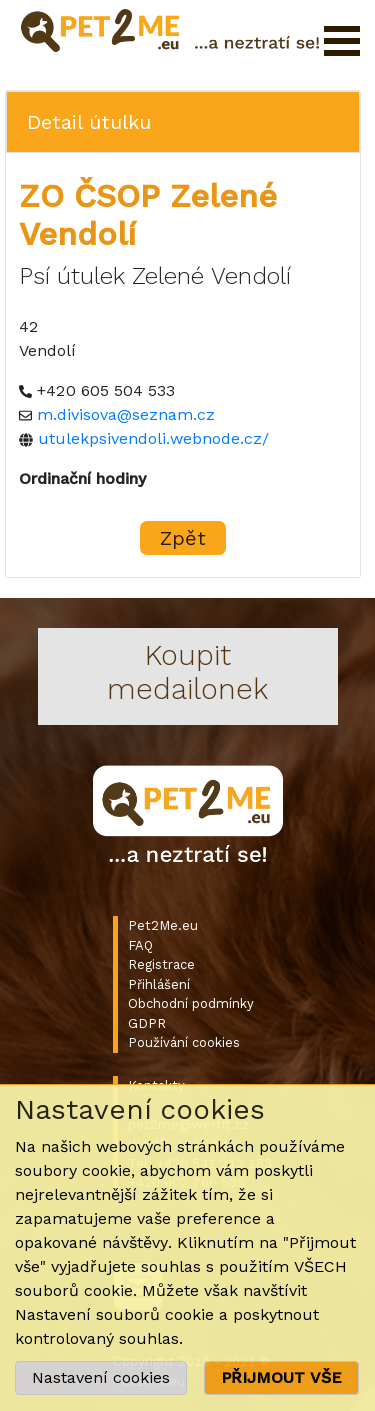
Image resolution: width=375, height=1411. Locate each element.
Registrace (161, 964)
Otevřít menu (342, 41)
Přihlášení (159, 984)
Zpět (183, 538)
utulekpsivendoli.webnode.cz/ (153, 438)
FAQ (140, 945)
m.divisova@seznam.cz (126, 414)
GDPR (147, 1023)
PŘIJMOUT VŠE (281, 1377)
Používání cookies (184, 1042)
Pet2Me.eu (163, 925)
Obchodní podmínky (191, 1003)
